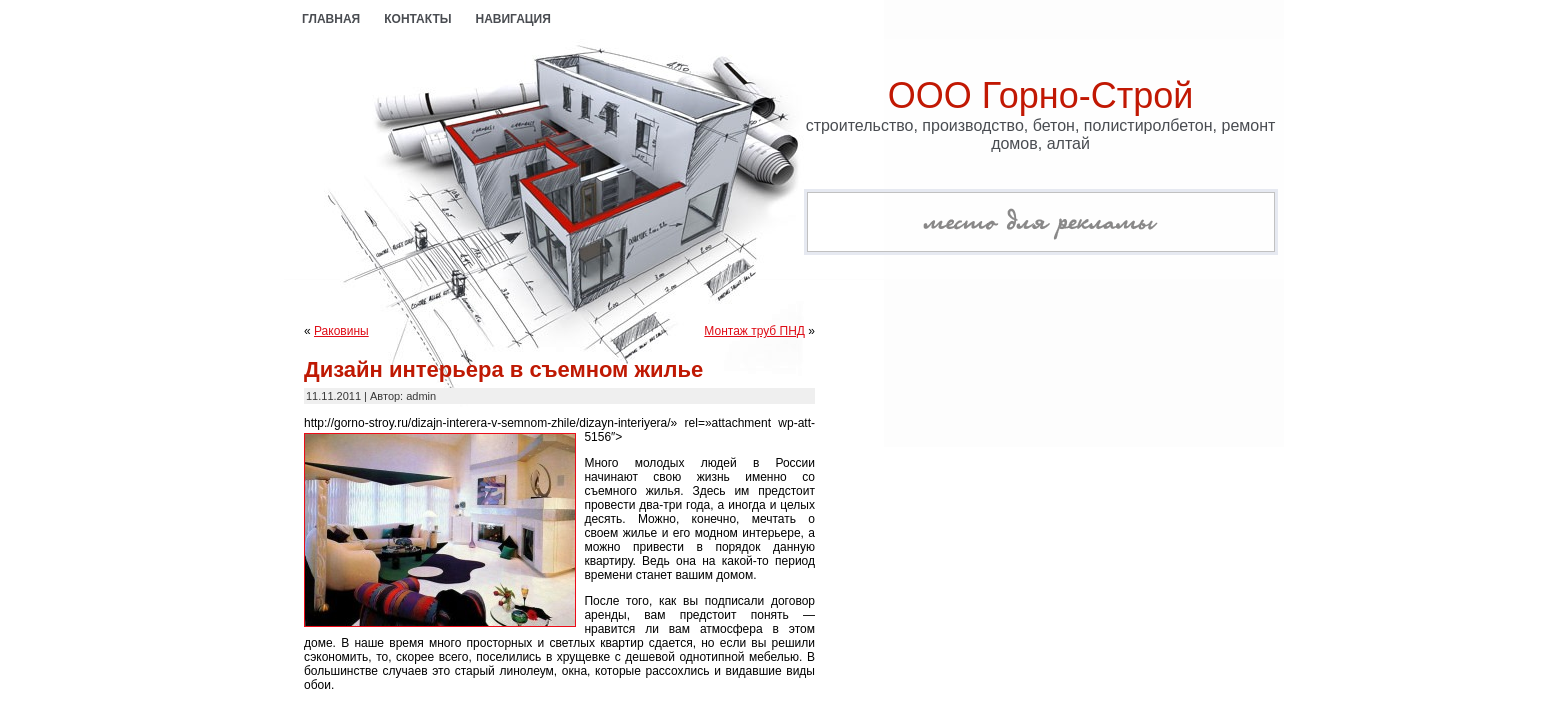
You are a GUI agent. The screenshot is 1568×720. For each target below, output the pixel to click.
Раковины (341, 331)
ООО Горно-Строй (1041, 95)
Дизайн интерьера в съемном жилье (503, 369)
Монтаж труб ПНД (754, 331)
